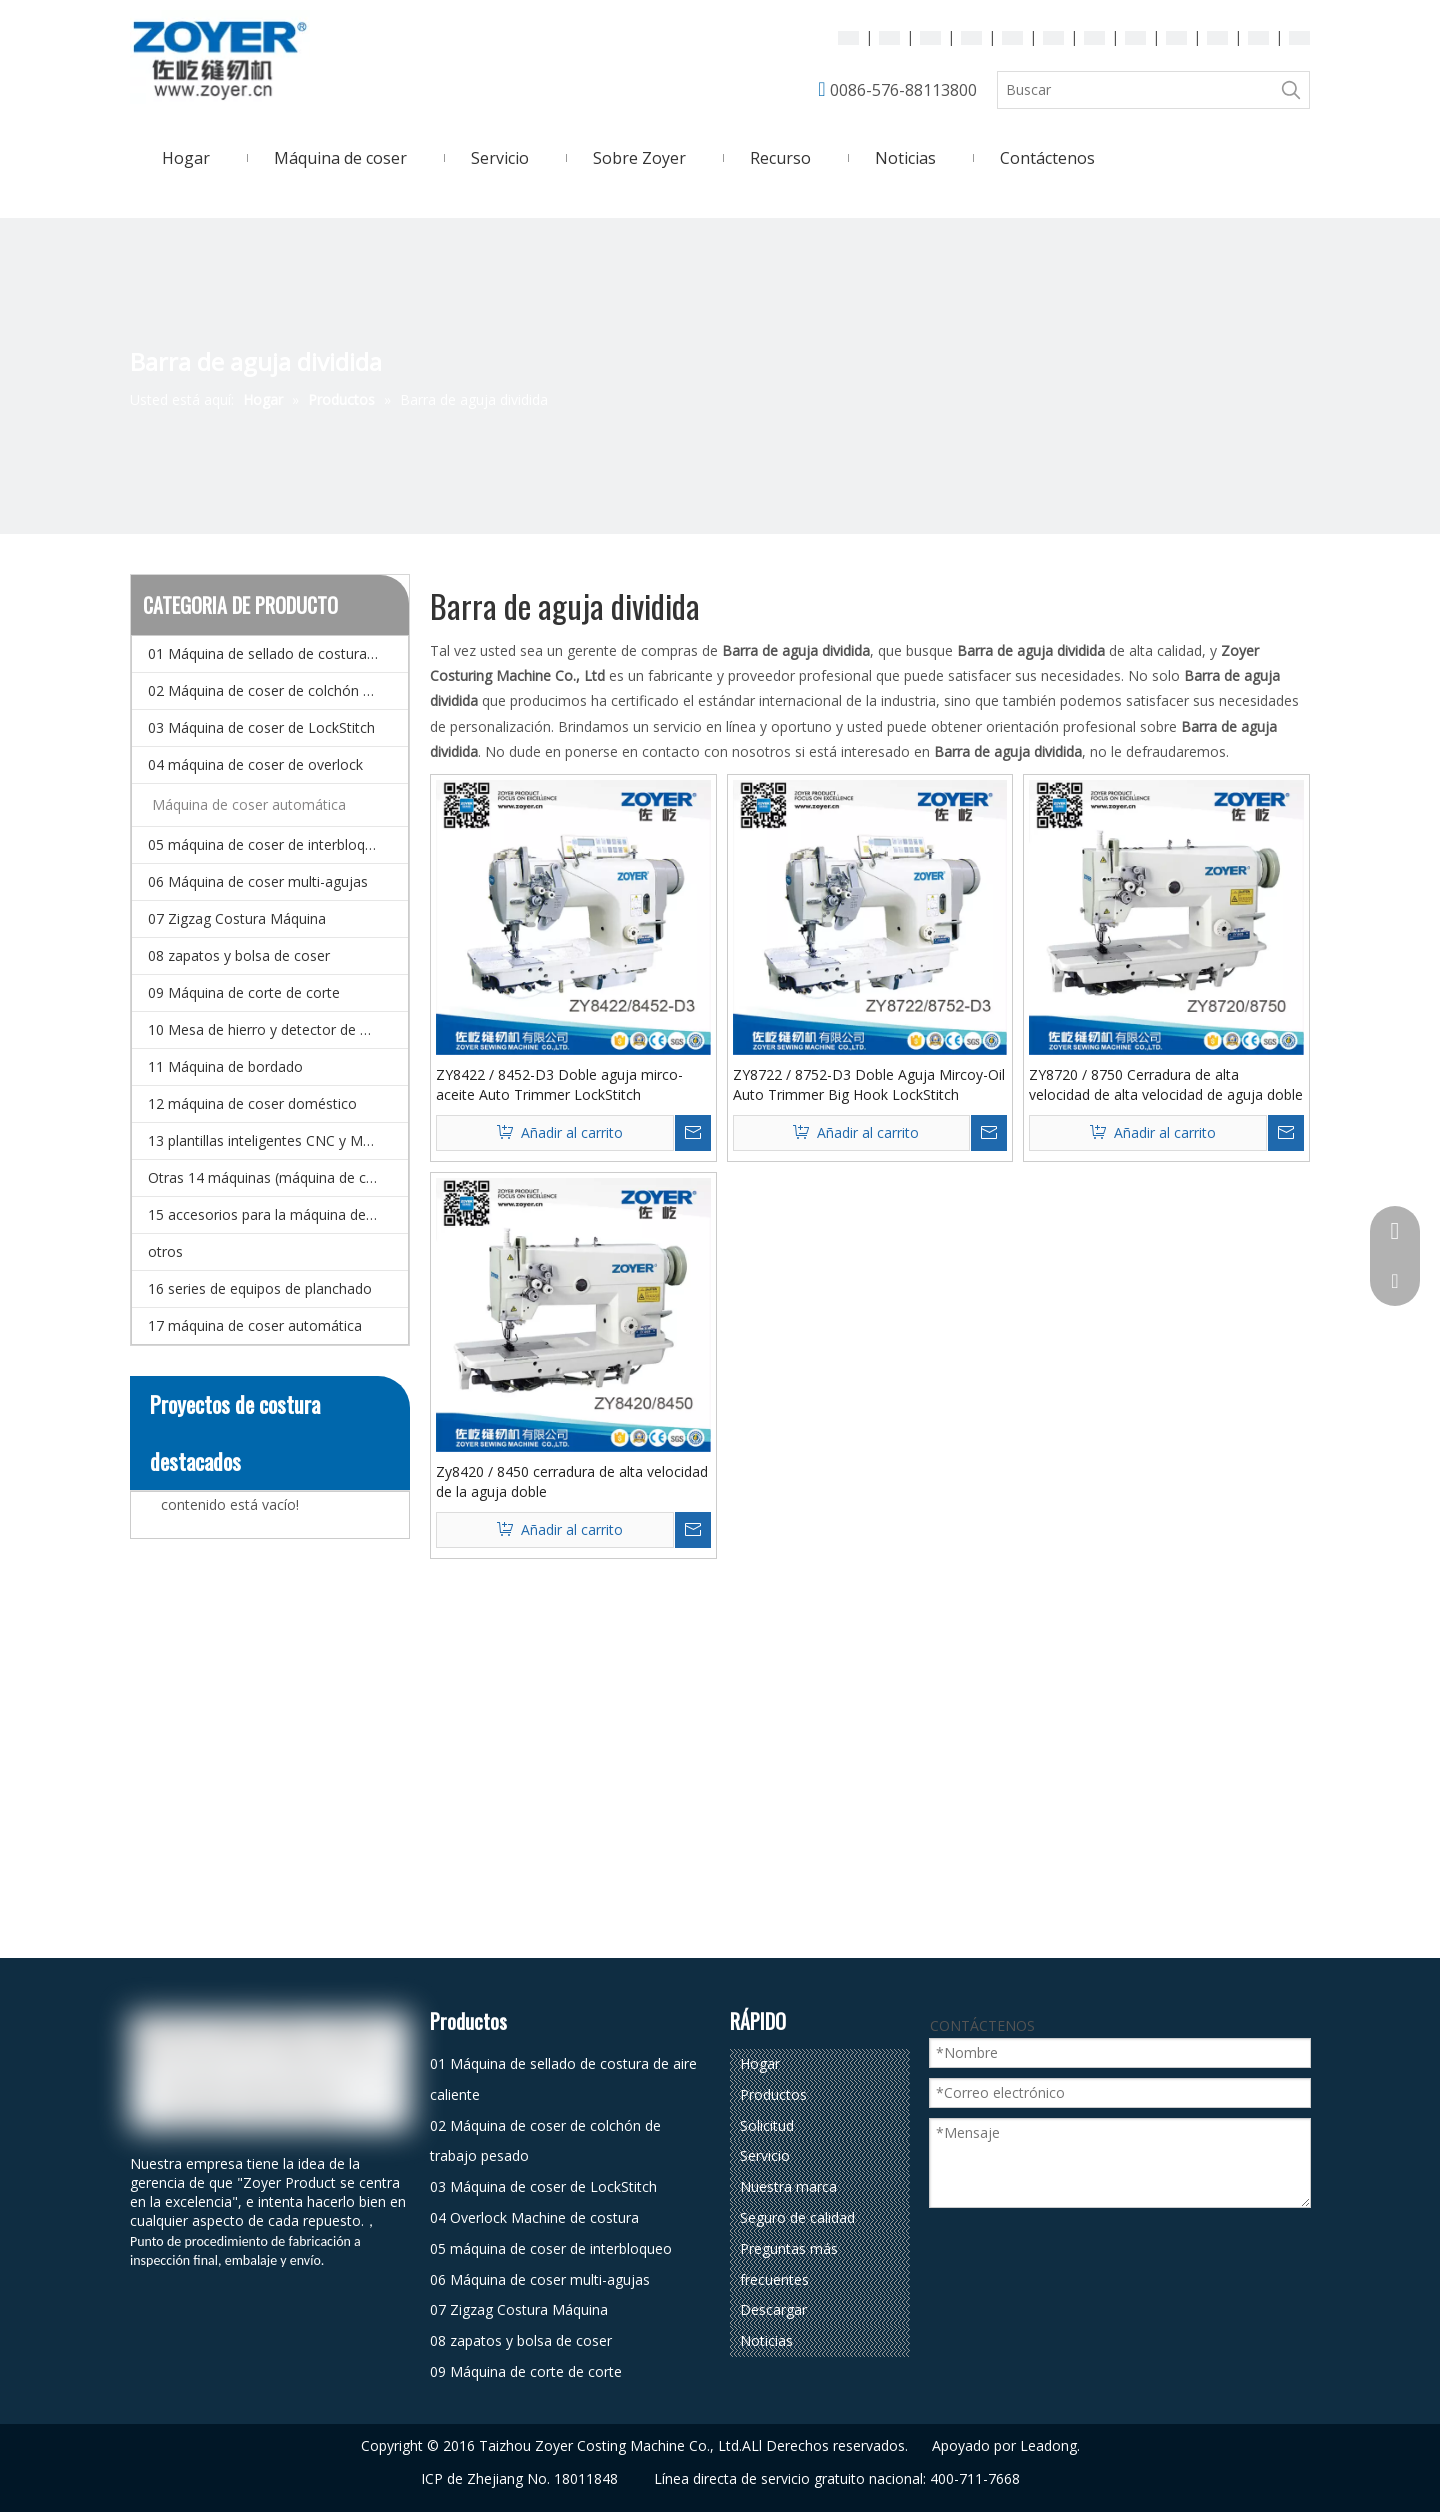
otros (165, 1251)
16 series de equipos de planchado (260, 1288)
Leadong (1048, 2445)
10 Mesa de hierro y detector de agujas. (277, 1029)
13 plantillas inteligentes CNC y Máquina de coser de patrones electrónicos (278, 1140)
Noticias (766, 2340)
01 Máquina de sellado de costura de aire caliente (278, 653)
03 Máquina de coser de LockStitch (261, 727)
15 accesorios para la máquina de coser (277, 1214)
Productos (773, 2094)
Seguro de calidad (797, 2217)
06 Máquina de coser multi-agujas (258, 881)
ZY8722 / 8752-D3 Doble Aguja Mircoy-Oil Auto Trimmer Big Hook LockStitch (869, 1084)
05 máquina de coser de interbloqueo (269, 844)
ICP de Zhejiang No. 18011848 (519, 2478)
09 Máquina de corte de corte (244, 992)
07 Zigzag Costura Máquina (237, 918)
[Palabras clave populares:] (1291, 90)
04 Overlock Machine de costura (534, 2217)
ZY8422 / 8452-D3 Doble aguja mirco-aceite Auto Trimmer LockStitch (559, 1084)
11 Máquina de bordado (225, 1066)
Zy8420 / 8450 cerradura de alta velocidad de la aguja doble (572, 1481)
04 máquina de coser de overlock (255, 764)
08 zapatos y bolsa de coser (239, 955)
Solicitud (767, 2125)
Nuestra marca (788, 2186)
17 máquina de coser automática (255, 1325)
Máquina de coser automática (249, 804)
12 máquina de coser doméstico (252, 1103)
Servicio (765, 2155)
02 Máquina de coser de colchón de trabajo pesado (278, 690)
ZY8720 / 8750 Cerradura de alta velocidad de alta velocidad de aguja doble (1166, 1084)
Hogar (760, 2063)
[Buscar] (1135, 90)
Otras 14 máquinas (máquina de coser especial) (278, 1177)
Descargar (773, 2309)
